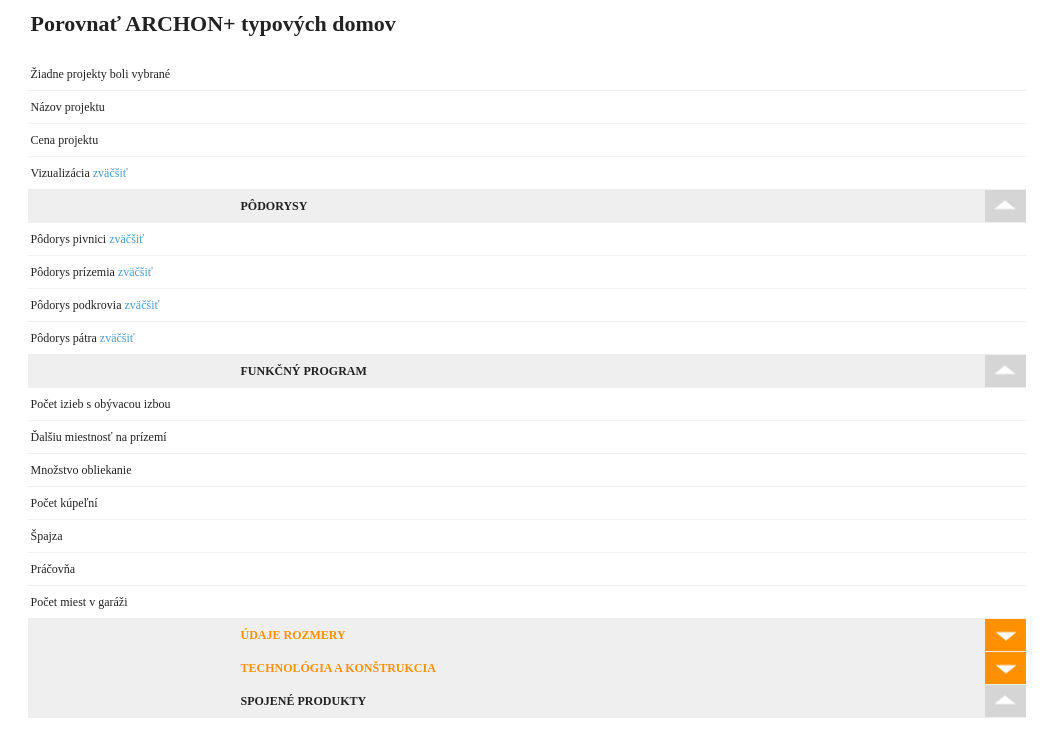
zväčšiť (110, 173)
